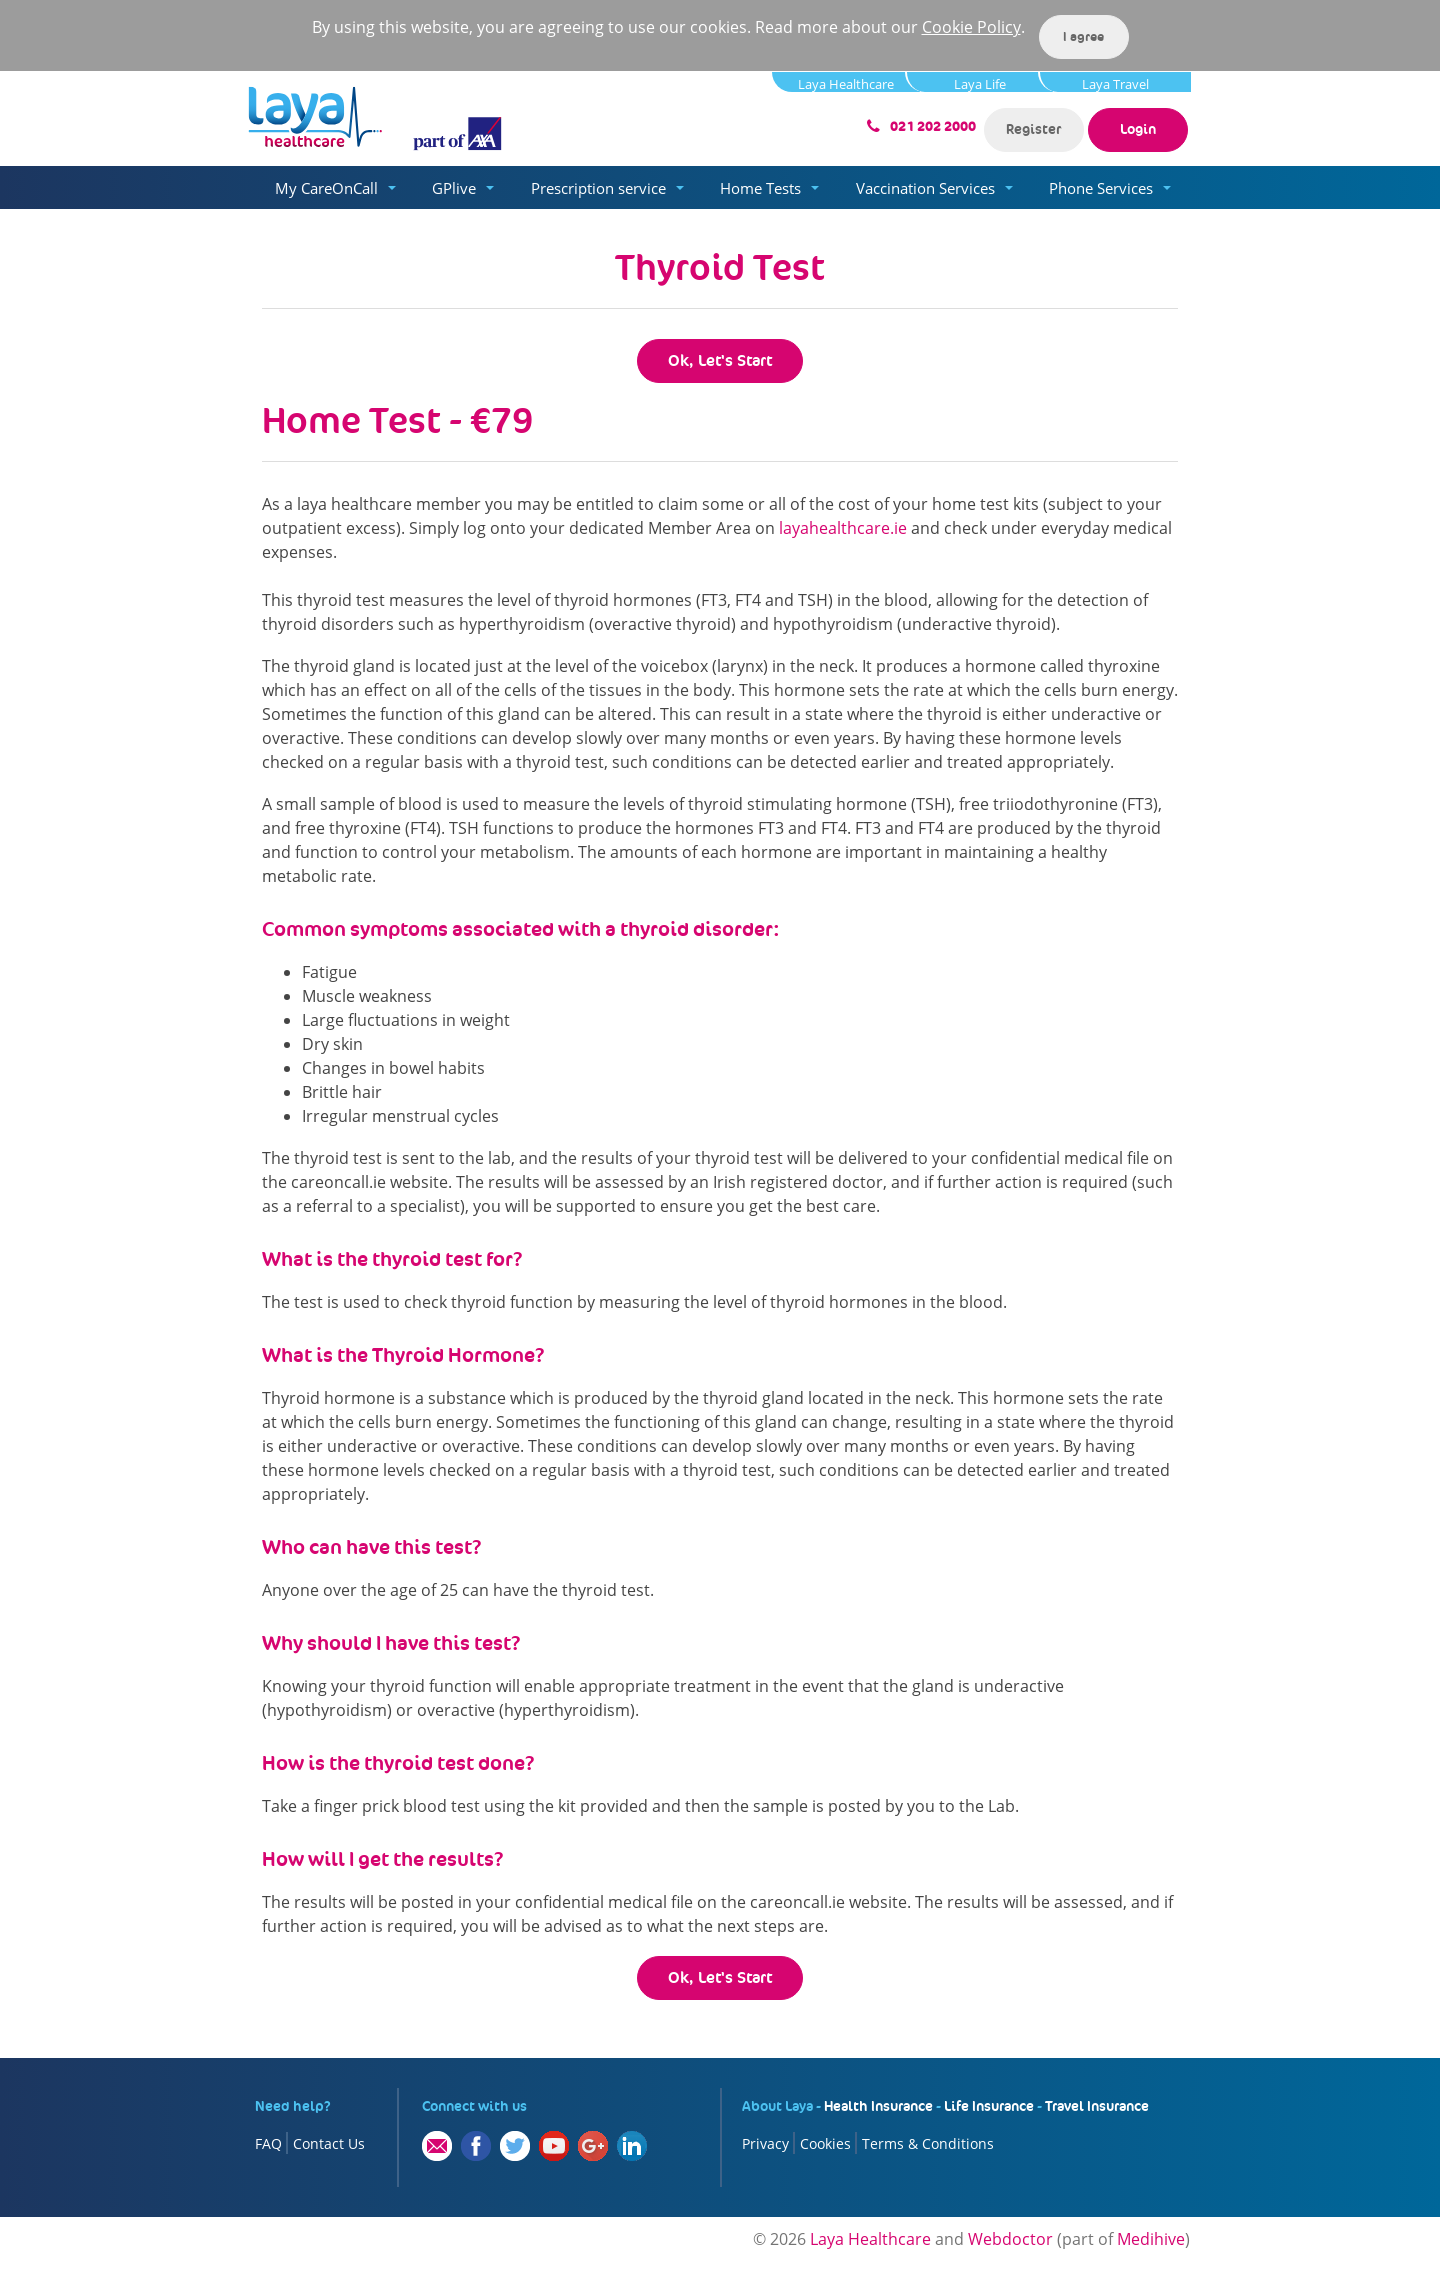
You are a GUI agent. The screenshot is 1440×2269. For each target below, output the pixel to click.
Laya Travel (1115, 83)
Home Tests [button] (760, 188)
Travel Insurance (1097, 2106)
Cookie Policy (971, 27)
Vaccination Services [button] (925, 188)
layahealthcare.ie (843, 528)
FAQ (268, 2143)
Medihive (1151, 2239)
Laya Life (980, 83)
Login (1138, 129)
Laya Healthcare (846, 83)
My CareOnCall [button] (326, 188)
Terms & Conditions (928, 2143)
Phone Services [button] (1101, 188)
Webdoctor (1010, 2239)
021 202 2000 (933, 126)
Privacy (765, 2143)
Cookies (825, 2143)
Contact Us (329, 2143)
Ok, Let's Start (720, 360)
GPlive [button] (454, 188)
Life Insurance (989, 2106)
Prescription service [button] (598, 188)
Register (1033, 129)
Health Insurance (878, 2106)
